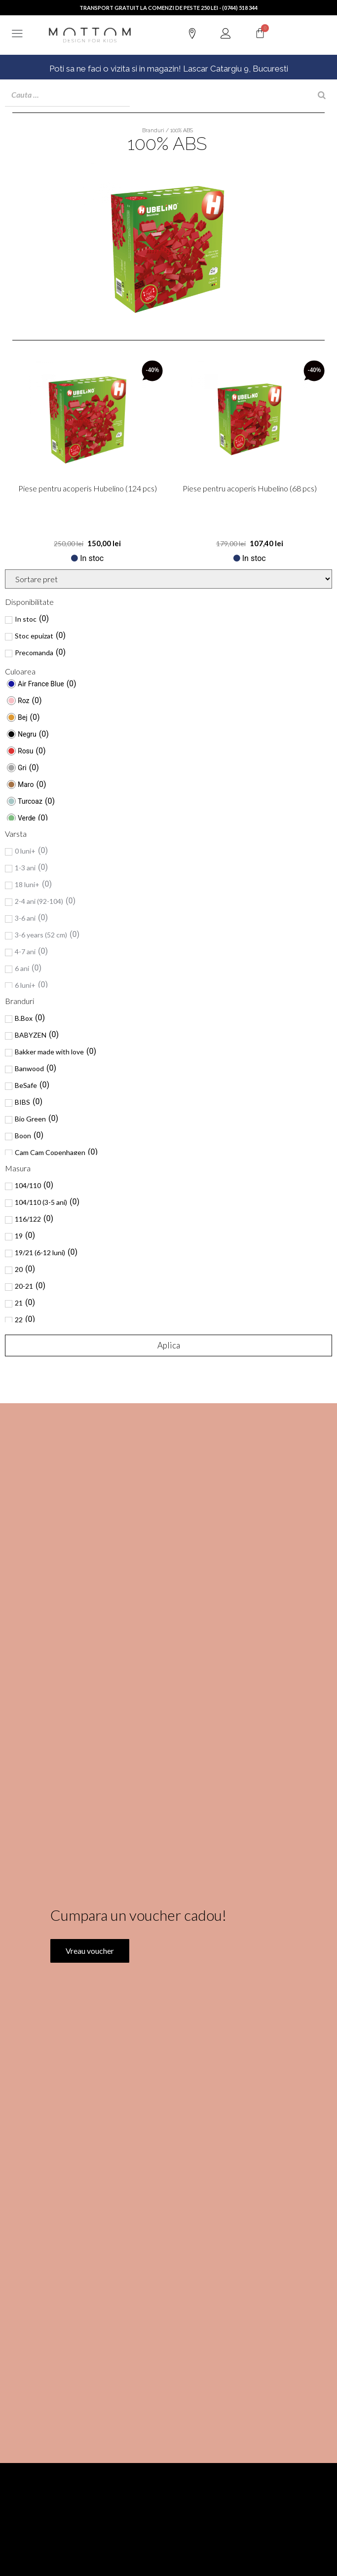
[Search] (322, 95)
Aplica (168, 1345)
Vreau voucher (90, 1998)
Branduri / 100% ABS (167, 130)
